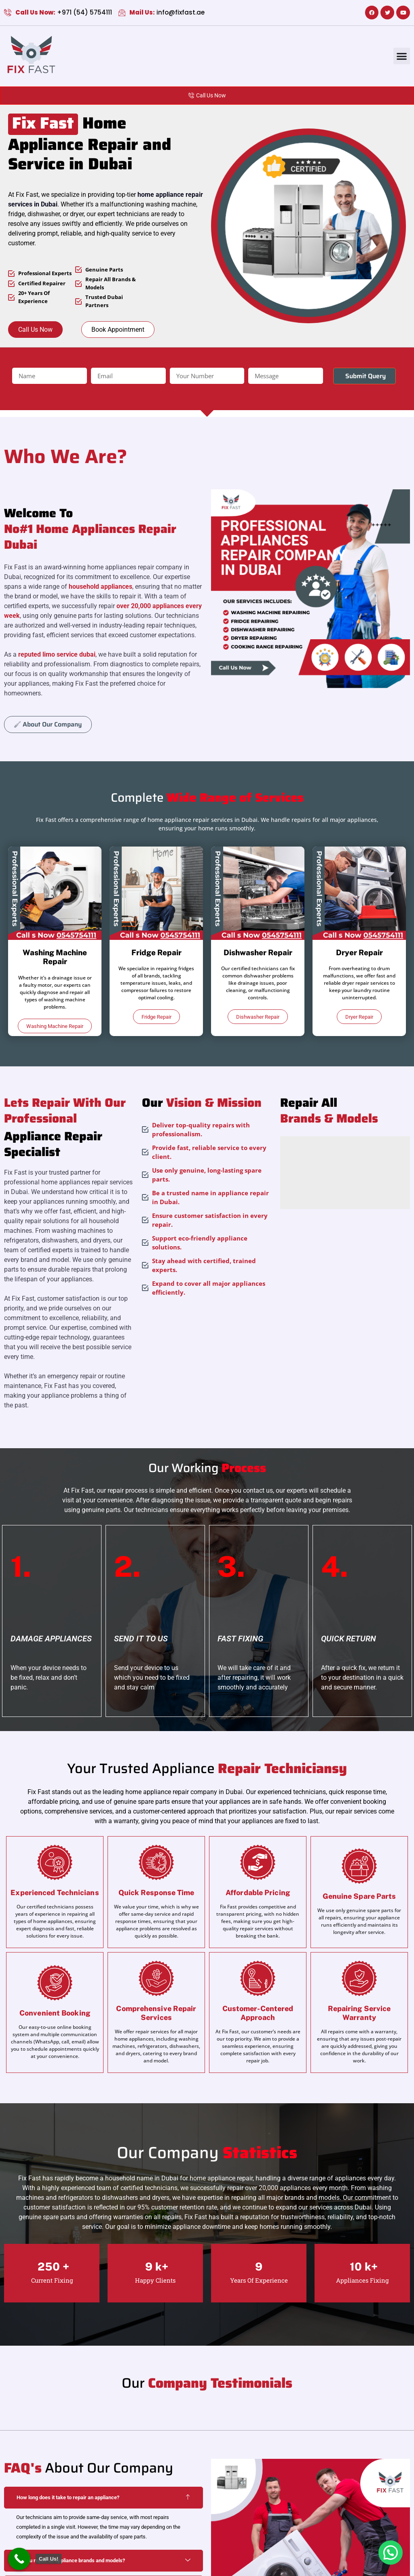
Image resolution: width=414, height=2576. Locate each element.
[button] (401, 56)
